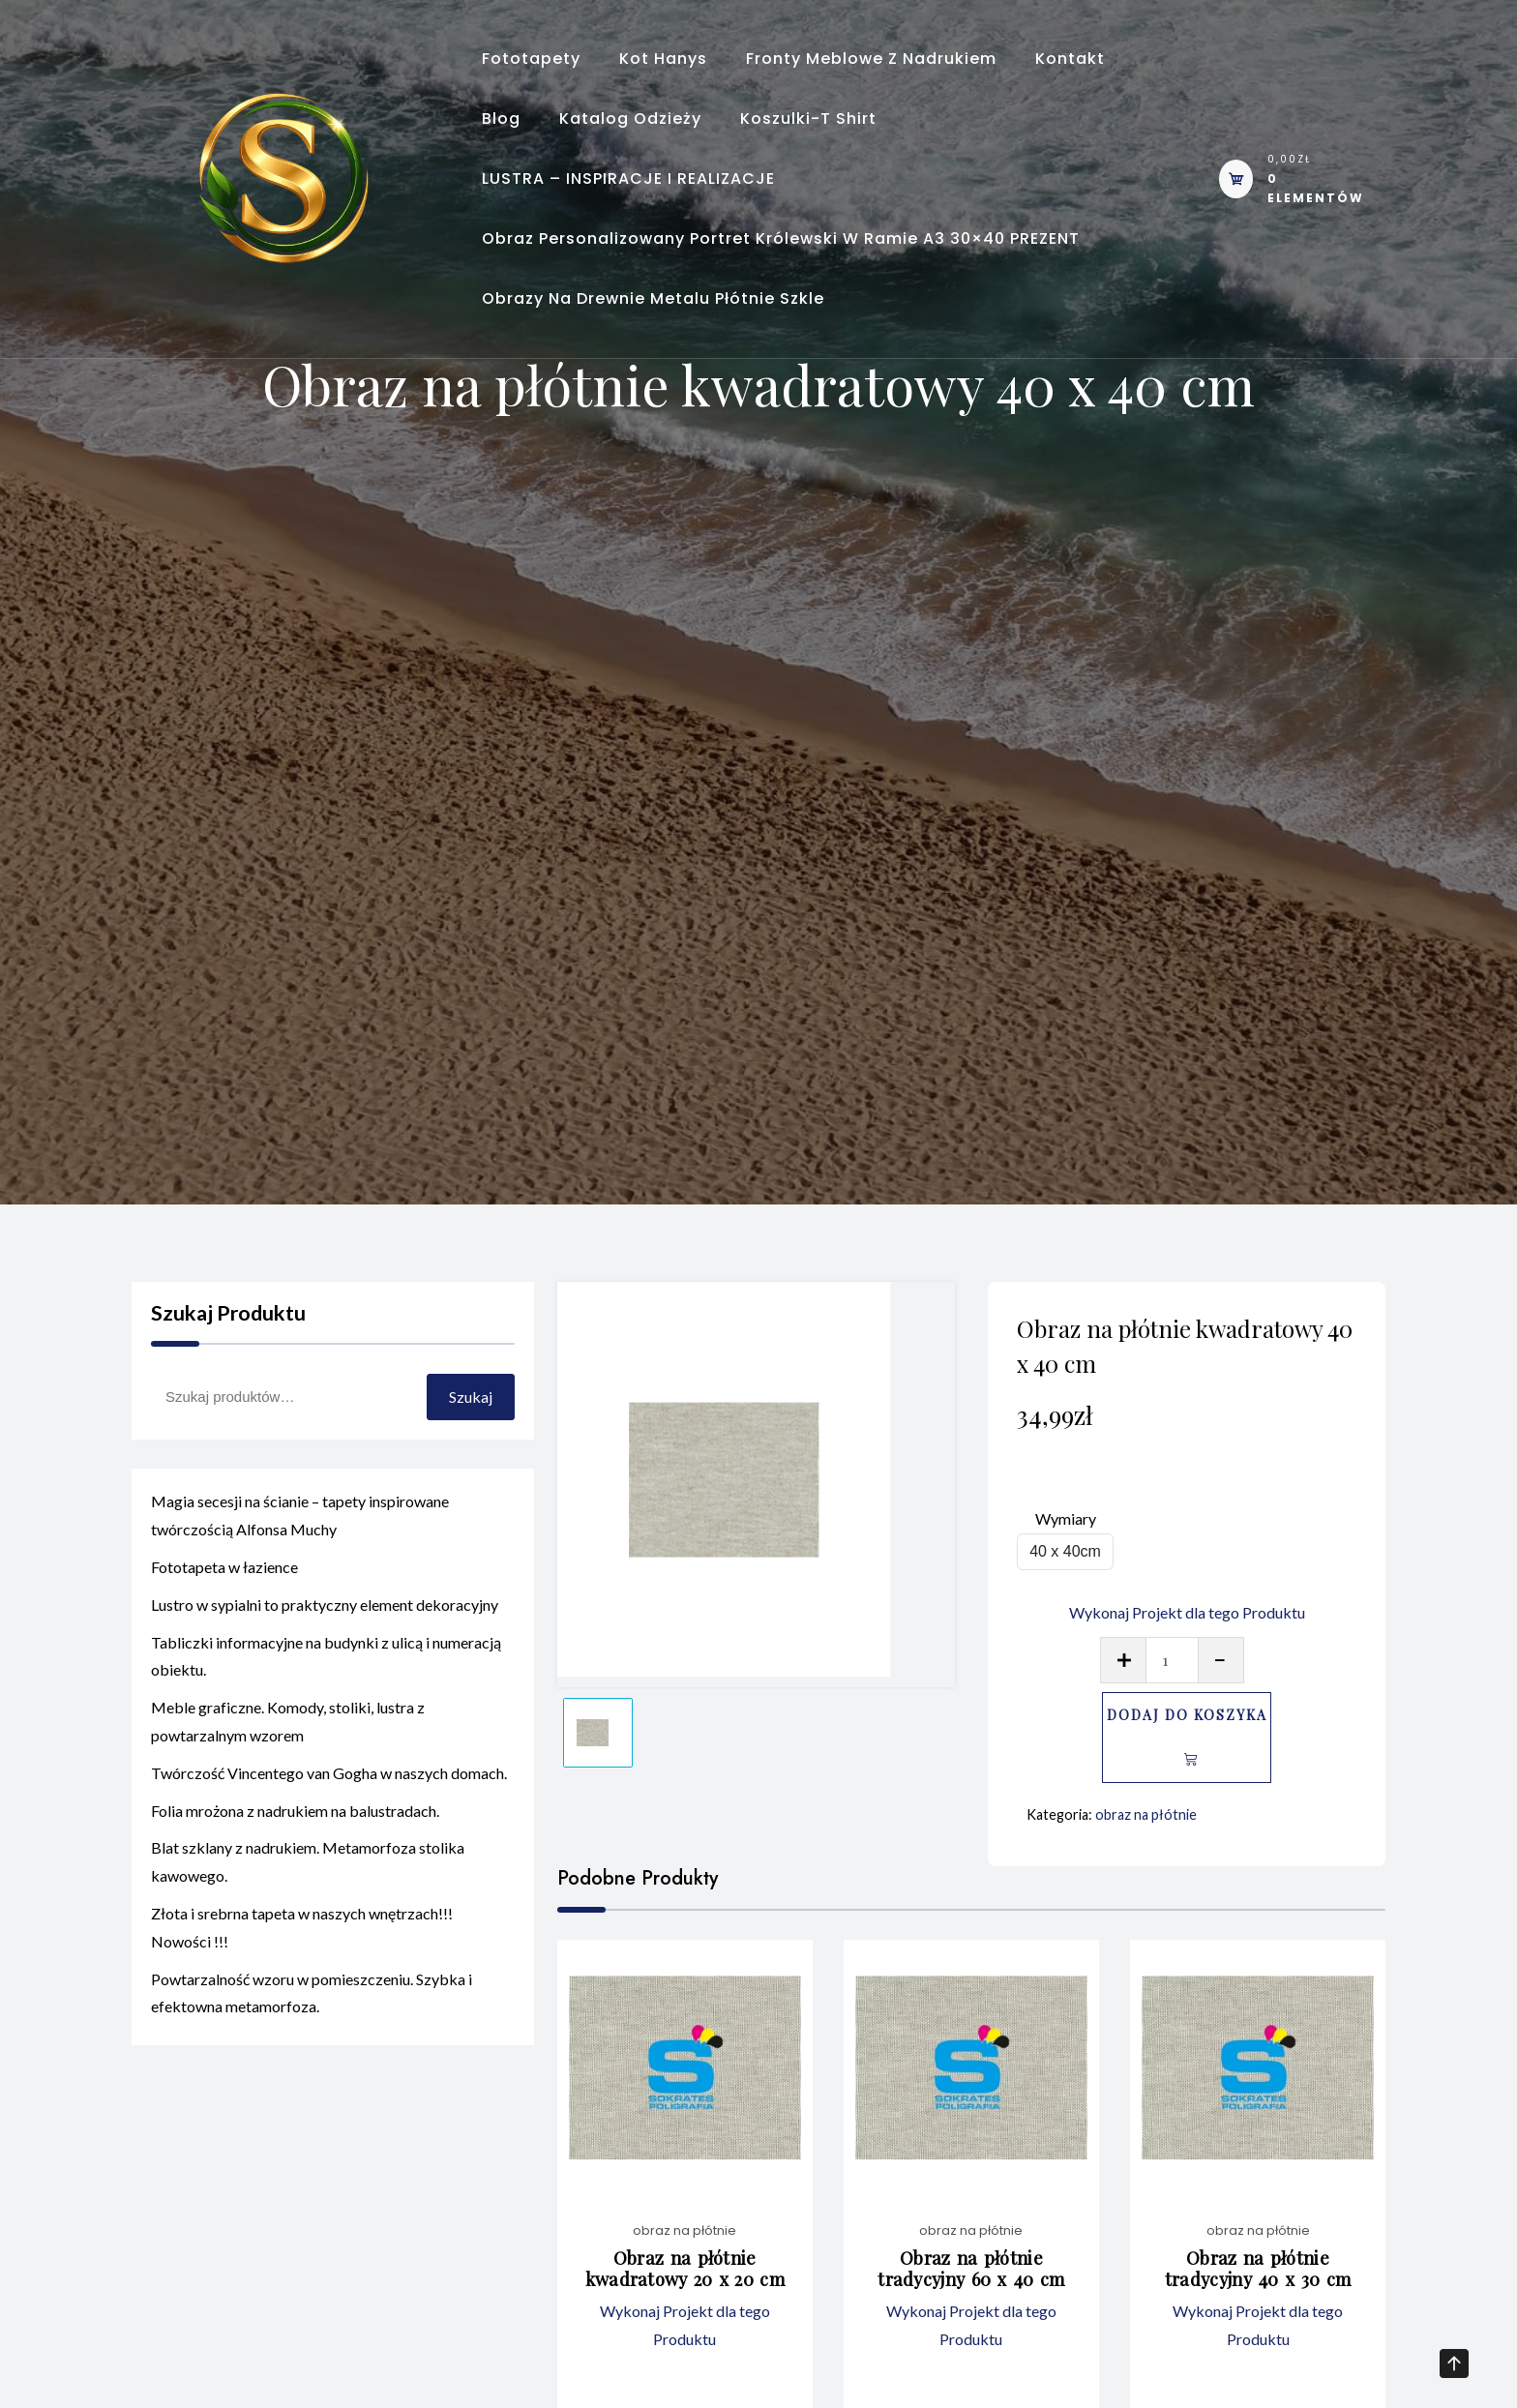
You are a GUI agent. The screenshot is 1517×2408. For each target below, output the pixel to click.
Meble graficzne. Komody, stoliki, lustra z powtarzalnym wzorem (288, 1740)
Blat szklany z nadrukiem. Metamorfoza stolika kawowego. (307, 1881)
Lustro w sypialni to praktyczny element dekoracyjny (324, 1624)
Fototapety (531, 58)
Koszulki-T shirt (808, 118)
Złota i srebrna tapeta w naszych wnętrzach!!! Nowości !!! (302, 1946)
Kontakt (1070, 58)
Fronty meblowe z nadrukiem (871, 58)
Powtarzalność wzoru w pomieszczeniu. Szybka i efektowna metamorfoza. (311, 2011)
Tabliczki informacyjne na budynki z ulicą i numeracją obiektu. (326, 1674)
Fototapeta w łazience (224, 1586)
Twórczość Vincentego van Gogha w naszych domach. (329, 1792)
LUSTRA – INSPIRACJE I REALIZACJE (628, 178)
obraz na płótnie (1146, 1814)
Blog (501, 118)
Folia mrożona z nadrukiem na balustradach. (295, 1829)
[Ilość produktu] (1172, 1660)
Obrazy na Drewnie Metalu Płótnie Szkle (653, 298)
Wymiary (1065, 1518)
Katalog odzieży (630, 118)
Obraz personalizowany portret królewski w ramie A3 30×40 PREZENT (781, 238)
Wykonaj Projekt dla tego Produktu (1187, 1612)
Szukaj (470, 1396)
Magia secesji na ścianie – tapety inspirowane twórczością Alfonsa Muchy (300, 1534)
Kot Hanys (663, 58)
